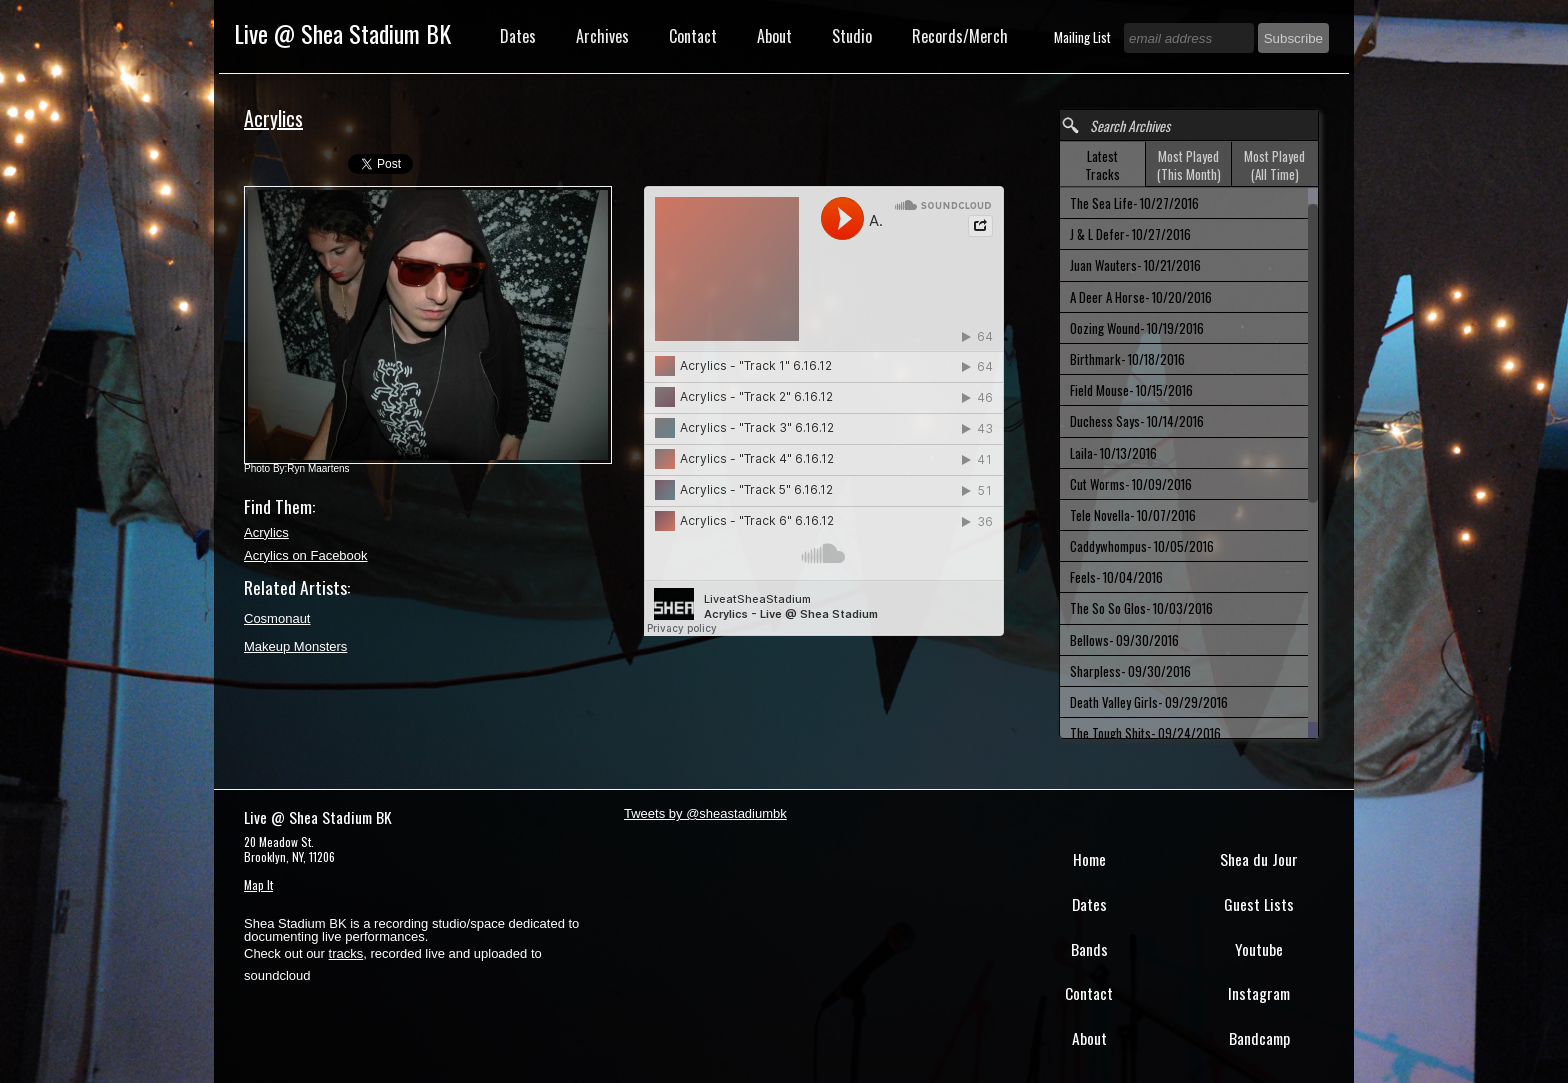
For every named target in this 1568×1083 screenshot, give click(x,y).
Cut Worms (1131, 484)
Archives (602, 36)
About (774, 36)
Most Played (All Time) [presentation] (1274, 165)
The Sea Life (1134, 203)
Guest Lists (1259, 904)
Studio (852, 36)
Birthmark (1127, 359)
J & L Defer (1130, 234)
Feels (1116, 577)
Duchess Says (1137, 421)
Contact (693, 36)
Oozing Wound (1137, 328)
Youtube (1259, 949)
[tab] (1103, 164)
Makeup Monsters (295, 646)
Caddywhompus (1142, 546)
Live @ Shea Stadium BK (342, 33)
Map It (258, 884)
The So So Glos (1141, 608)
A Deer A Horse (1141, 297)
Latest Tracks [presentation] (1102, 165)
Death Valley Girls (1149, 702)
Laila (1113, 453)
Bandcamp (1259, 1038)
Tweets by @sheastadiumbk (705, 813)
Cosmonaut (277, 618)
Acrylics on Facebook (306, 555)
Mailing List (1084, 37)
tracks (346, 953)
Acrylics (266, 532)
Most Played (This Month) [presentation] (1189, 165)
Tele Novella (1133, 515)
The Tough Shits (1145, 733)
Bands (1089, 949)
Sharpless (1130, 671)
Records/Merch (960, 36)
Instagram (1259, 993)
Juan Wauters (1135, 265)
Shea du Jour (1259, 859)
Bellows (1124, 640)
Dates (518, 36)
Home (1089, 859)
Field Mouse (1131, 390)
